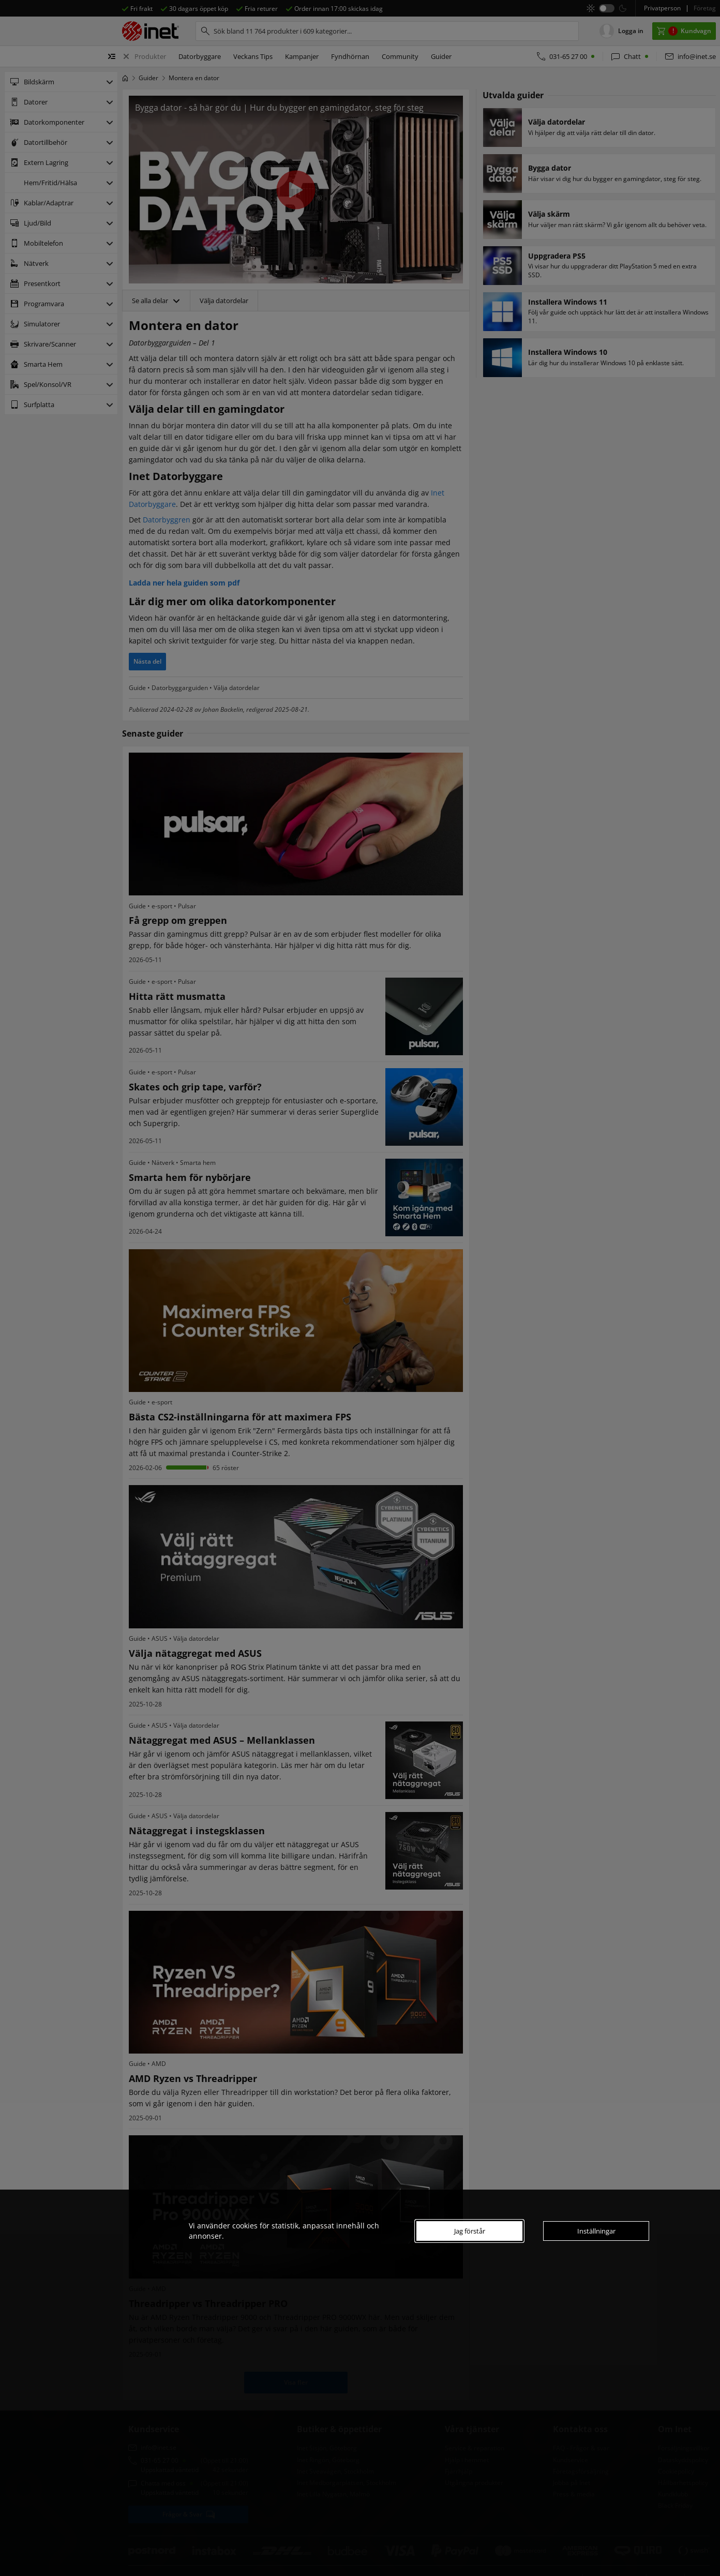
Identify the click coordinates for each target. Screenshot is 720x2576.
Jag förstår (469, 2231)
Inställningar (596, 2231)
